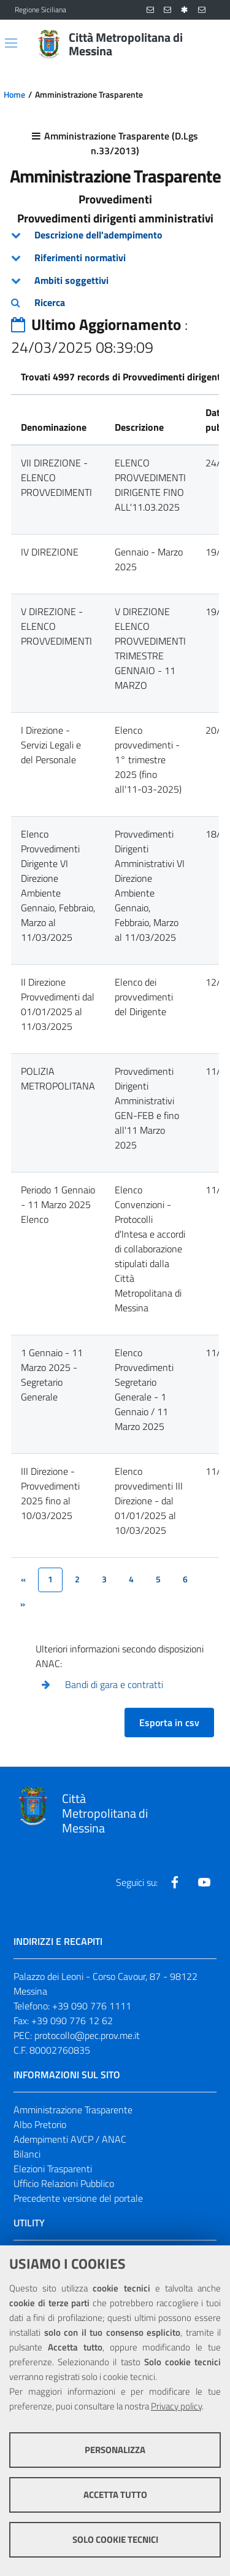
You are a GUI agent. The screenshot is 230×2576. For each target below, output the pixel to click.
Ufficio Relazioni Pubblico (63, 2183)
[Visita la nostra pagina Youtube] (204, 1882)
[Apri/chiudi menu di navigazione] (11, 43)
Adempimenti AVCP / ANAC (69, 2139)
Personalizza (115, 2450)
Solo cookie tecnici (115, 2539)
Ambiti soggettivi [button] (71, 280)
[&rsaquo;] (22, 1604)
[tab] (115, 235)
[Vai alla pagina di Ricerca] (208, 44)
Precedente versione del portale (78, 2198)
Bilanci (26, 2153)
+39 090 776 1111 (91, 2005)
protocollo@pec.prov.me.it (87, 2035)
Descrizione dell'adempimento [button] (98, 234)
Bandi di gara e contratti (114, 1684)
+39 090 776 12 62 (72, 2020)
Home (14, 94)
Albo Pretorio (39, 2124)
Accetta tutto (115, 2495)
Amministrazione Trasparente (72, 2109)
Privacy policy (176, 2406)
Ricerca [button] (49, 302)
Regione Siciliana (40, 9)
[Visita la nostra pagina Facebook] (175, 1882)
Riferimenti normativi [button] (80, 257)
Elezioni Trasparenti (52, 2168)
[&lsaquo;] (23, 1580)
